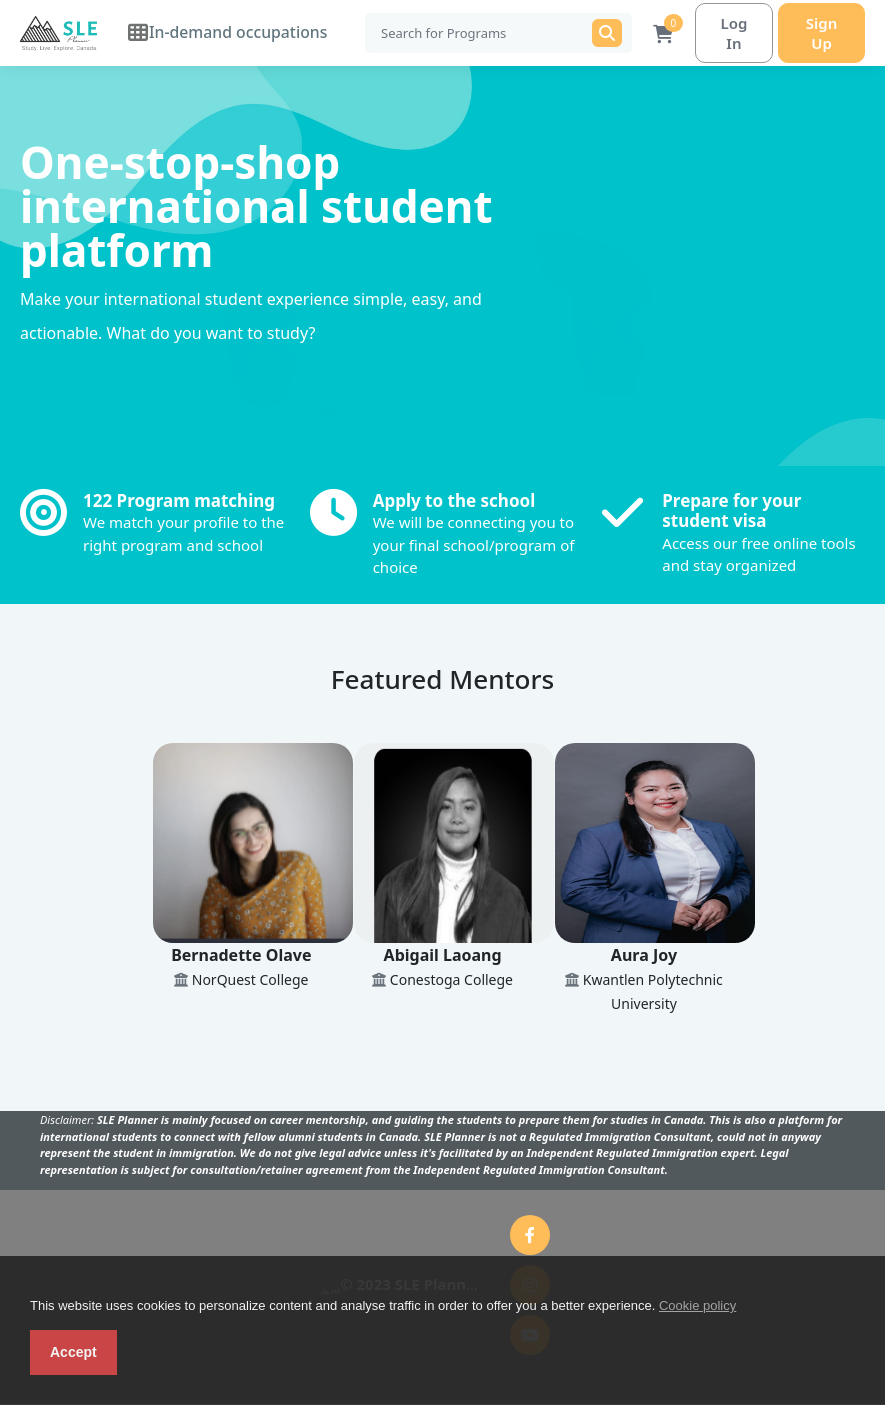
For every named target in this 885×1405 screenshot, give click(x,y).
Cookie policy (697, 1305)
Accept (73, 1352)
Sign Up (818, 33)
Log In (724, 33)
